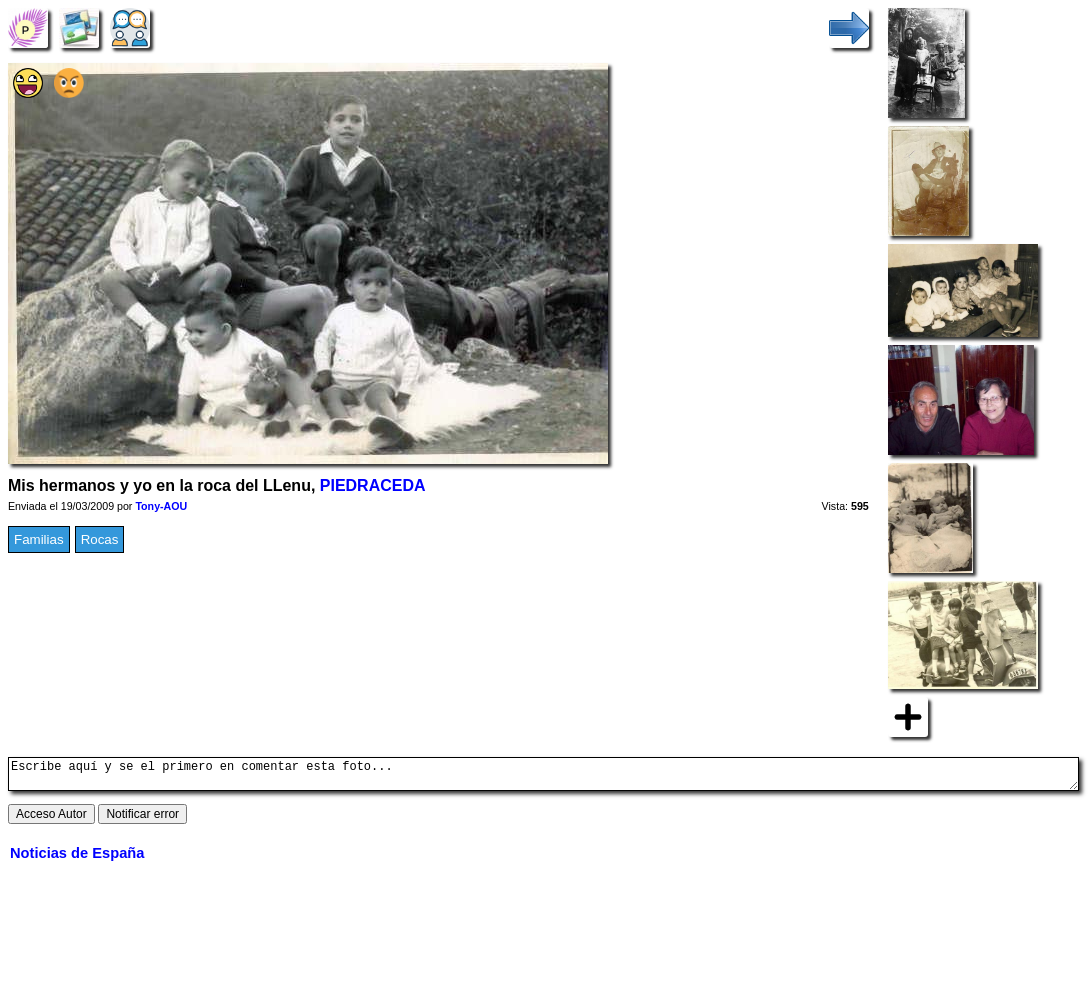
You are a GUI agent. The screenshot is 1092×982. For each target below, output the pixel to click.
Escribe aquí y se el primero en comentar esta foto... (543, 777)
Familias (39, 539)
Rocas (100, 539)
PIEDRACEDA (373, 485)
